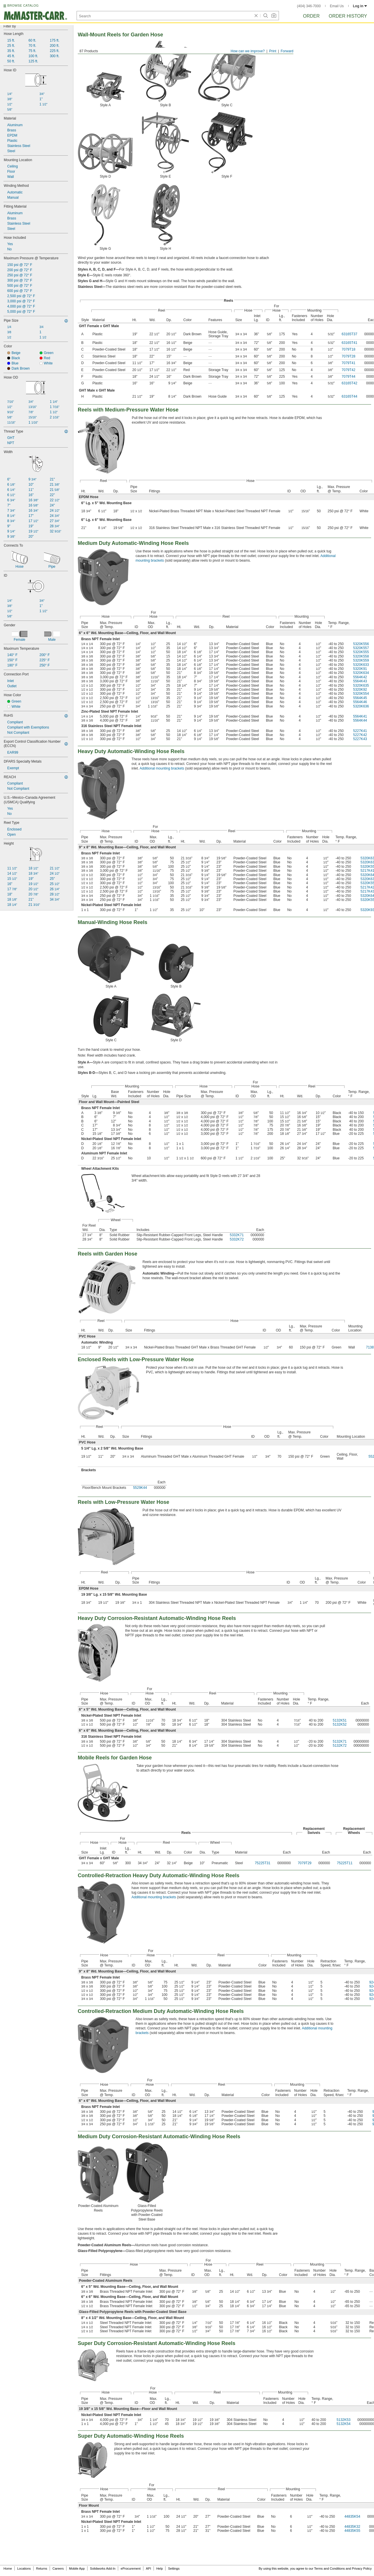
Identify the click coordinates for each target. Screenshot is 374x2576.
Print (272, 51)
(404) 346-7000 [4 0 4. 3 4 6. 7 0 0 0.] (309, 6)
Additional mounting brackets (162, 768)
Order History (348, 16)
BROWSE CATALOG (22, 5)
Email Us (337, 6)
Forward (287, 51)
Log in (360, 6)
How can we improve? (248, 51)
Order (311, 16)
